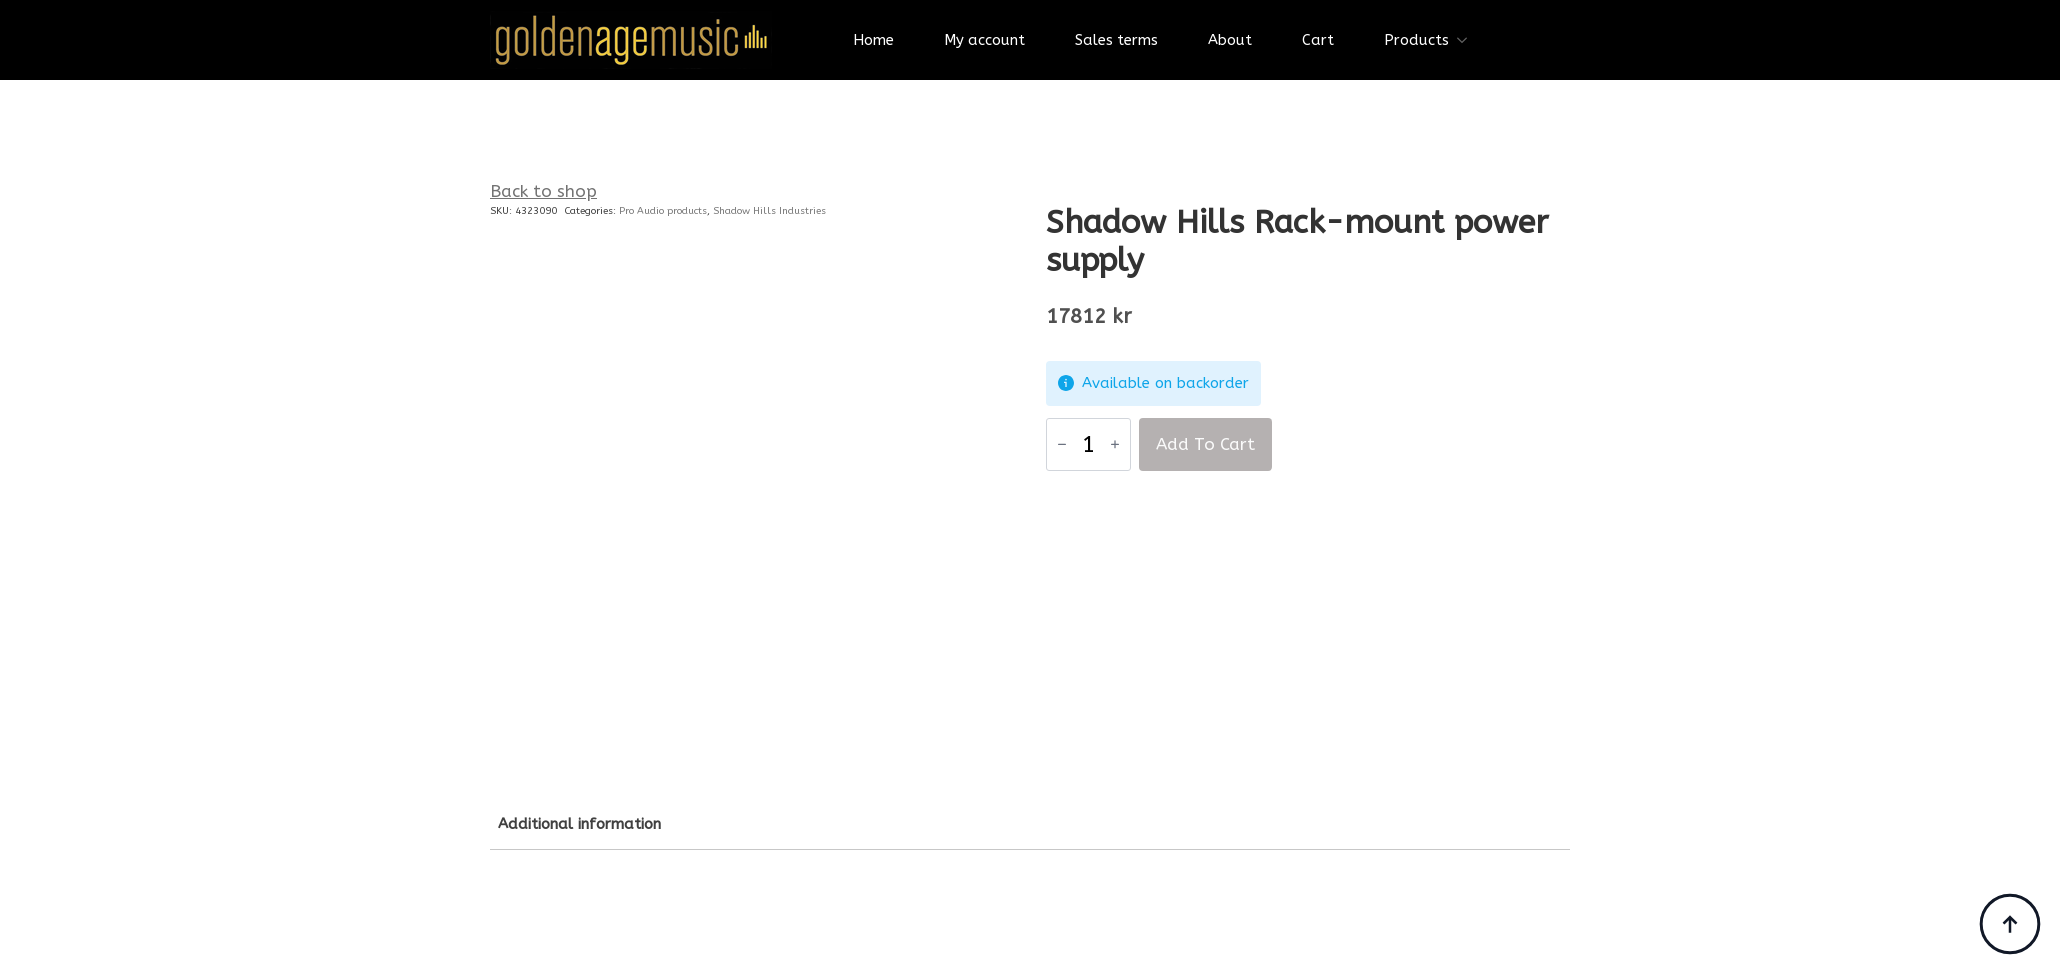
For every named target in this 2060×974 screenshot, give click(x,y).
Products (1416, 40)
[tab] (579, 824)
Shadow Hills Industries (769, 211)
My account (984, 40)
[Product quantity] (1088, 444)
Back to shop (543, 191)
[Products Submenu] (1468, 40)
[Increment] (1115, 444)
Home (873, 40)
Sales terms (1116, 40)
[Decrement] (1062, 444)
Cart (1318, 40)
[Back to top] (2010, 924)
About (1230, 40)
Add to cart (1205, 444)
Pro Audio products (663, 211)
